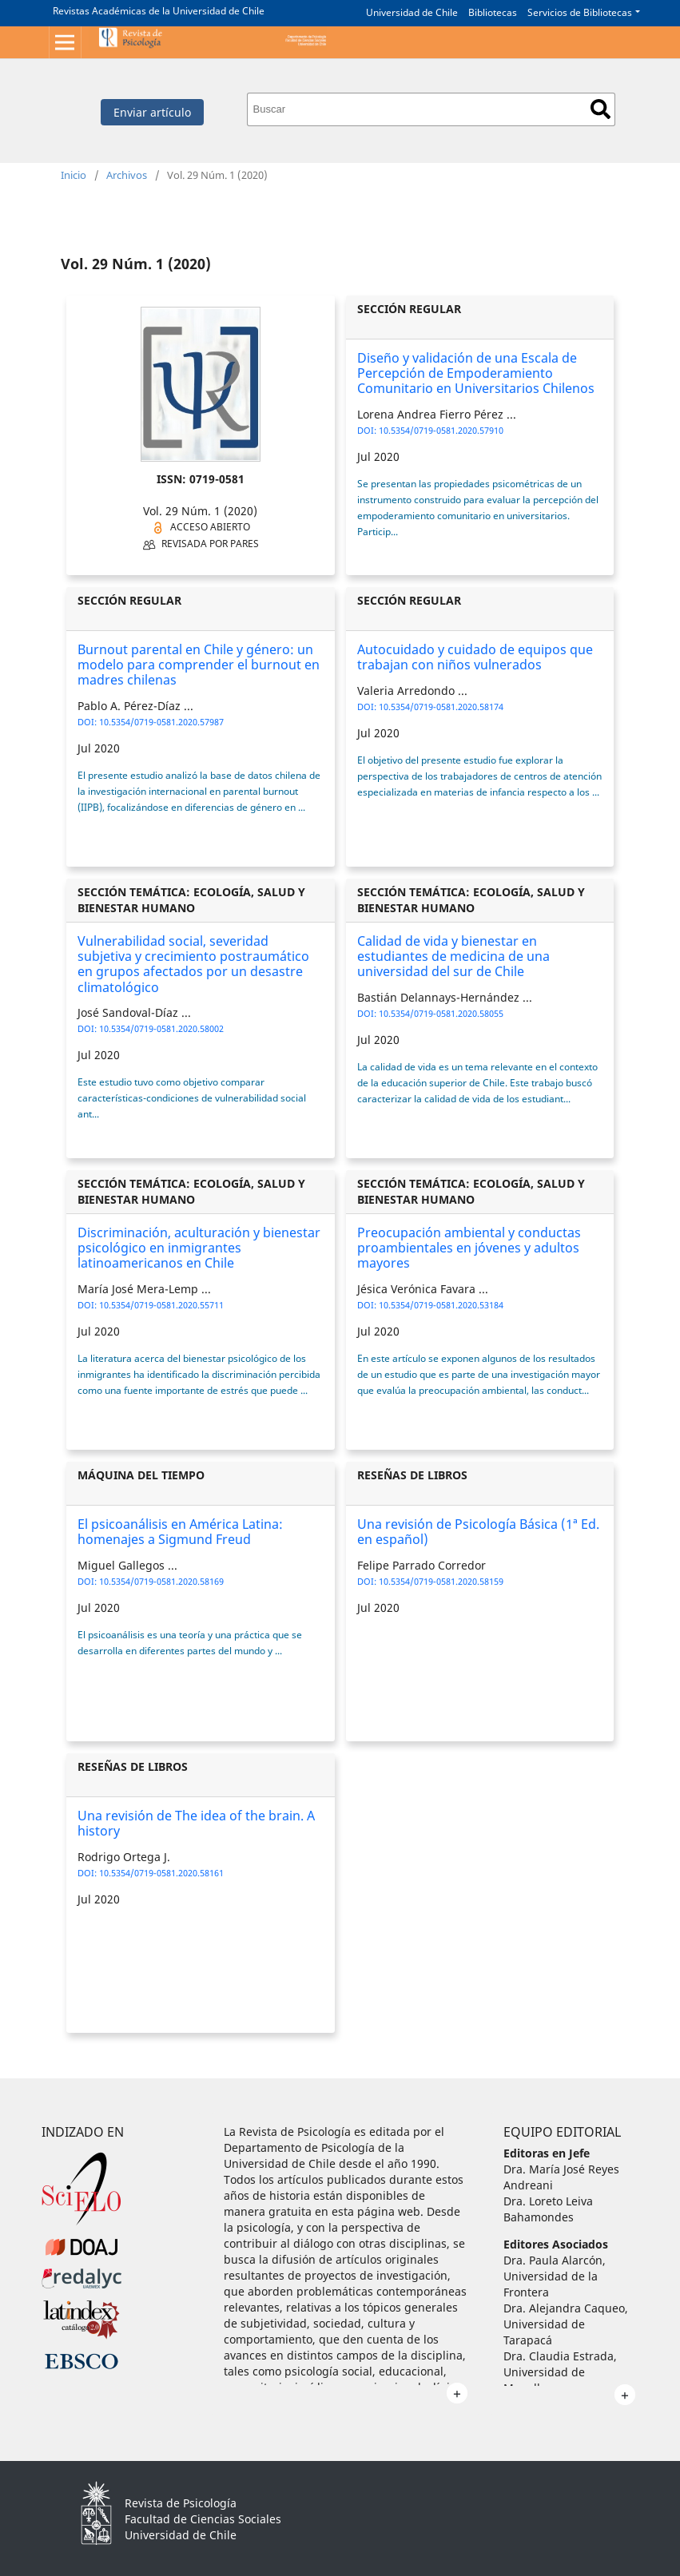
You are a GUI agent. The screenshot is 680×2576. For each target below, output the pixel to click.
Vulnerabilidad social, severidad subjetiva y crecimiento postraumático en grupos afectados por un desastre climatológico (193, 964)
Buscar (600, 109)
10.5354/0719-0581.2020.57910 (441, 430)
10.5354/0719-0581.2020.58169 (161, 1581)
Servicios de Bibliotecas (579, 12)
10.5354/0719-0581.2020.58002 (161, 1028)
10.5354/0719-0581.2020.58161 (161, 1873)
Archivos (126, 175)
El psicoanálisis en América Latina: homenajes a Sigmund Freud (180, 1531)
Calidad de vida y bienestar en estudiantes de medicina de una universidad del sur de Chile (453, 956)
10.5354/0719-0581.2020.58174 (441, 706)
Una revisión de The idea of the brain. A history (196, 1823)
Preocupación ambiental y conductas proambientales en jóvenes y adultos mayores (469, 1248)
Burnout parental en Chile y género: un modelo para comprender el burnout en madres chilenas (199, 665)
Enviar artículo (152, 112)
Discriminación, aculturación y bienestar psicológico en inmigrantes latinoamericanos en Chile (199, 1248)
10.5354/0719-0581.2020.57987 (161, 722)
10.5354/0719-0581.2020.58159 (441, 1581)
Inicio (73, 175)
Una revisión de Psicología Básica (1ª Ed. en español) (478, 1531)
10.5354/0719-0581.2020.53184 (441, 1305)
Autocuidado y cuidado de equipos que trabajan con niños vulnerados (475, 657)
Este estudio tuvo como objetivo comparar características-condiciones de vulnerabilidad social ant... (192, 1098)
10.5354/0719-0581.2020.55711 (161, 1305)
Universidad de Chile (412, 12)
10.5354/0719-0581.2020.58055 (441, 1013)
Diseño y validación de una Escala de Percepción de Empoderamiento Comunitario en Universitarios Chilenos (476, 373)
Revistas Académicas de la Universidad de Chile (158, 11)
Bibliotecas (492, 12)
